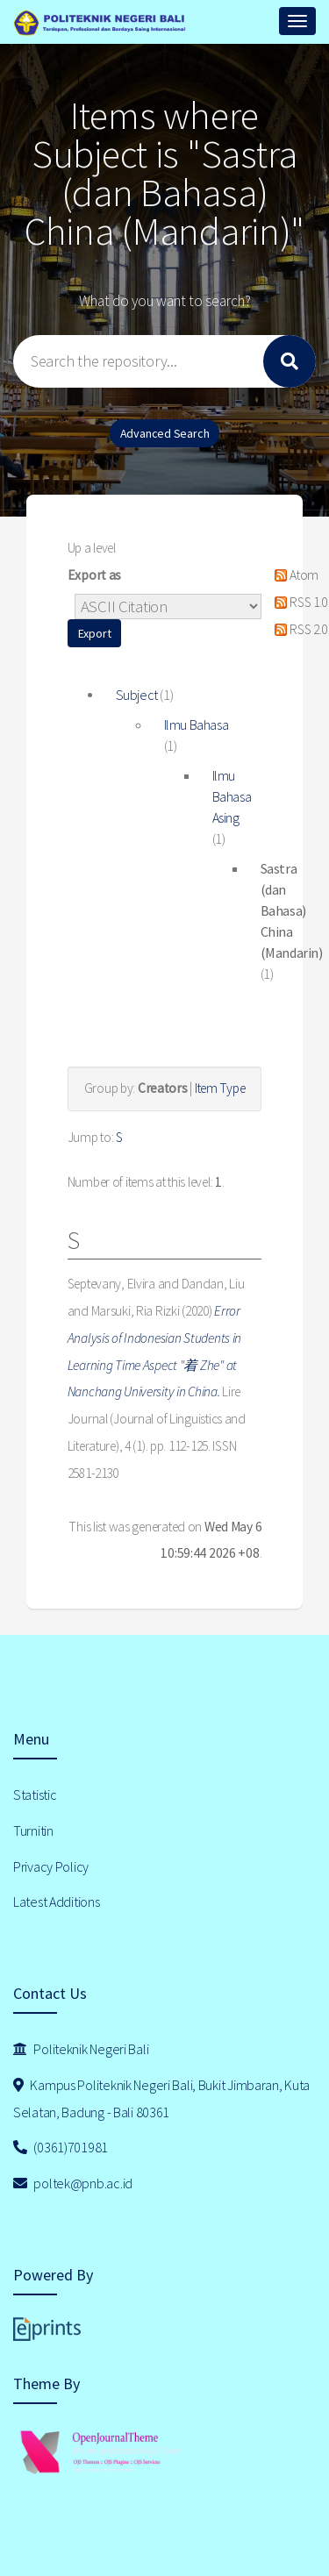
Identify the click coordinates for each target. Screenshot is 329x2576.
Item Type (220, 1088)
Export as (94, 575)
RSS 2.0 (298, 629)
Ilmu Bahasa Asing (232, 796)
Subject (137, 694)
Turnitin (33, 1830)
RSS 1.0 (298, 602)
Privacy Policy (51, 1866)
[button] (95, 633)
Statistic (34, 1794)
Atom (293, 575)
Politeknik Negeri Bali (80, 2049)
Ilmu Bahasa (196, 724)
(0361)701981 (60, 2147)
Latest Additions (56, 1901)
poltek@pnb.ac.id (72, 2183)
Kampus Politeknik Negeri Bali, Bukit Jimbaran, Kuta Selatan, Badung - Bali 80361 (161, 2098)
